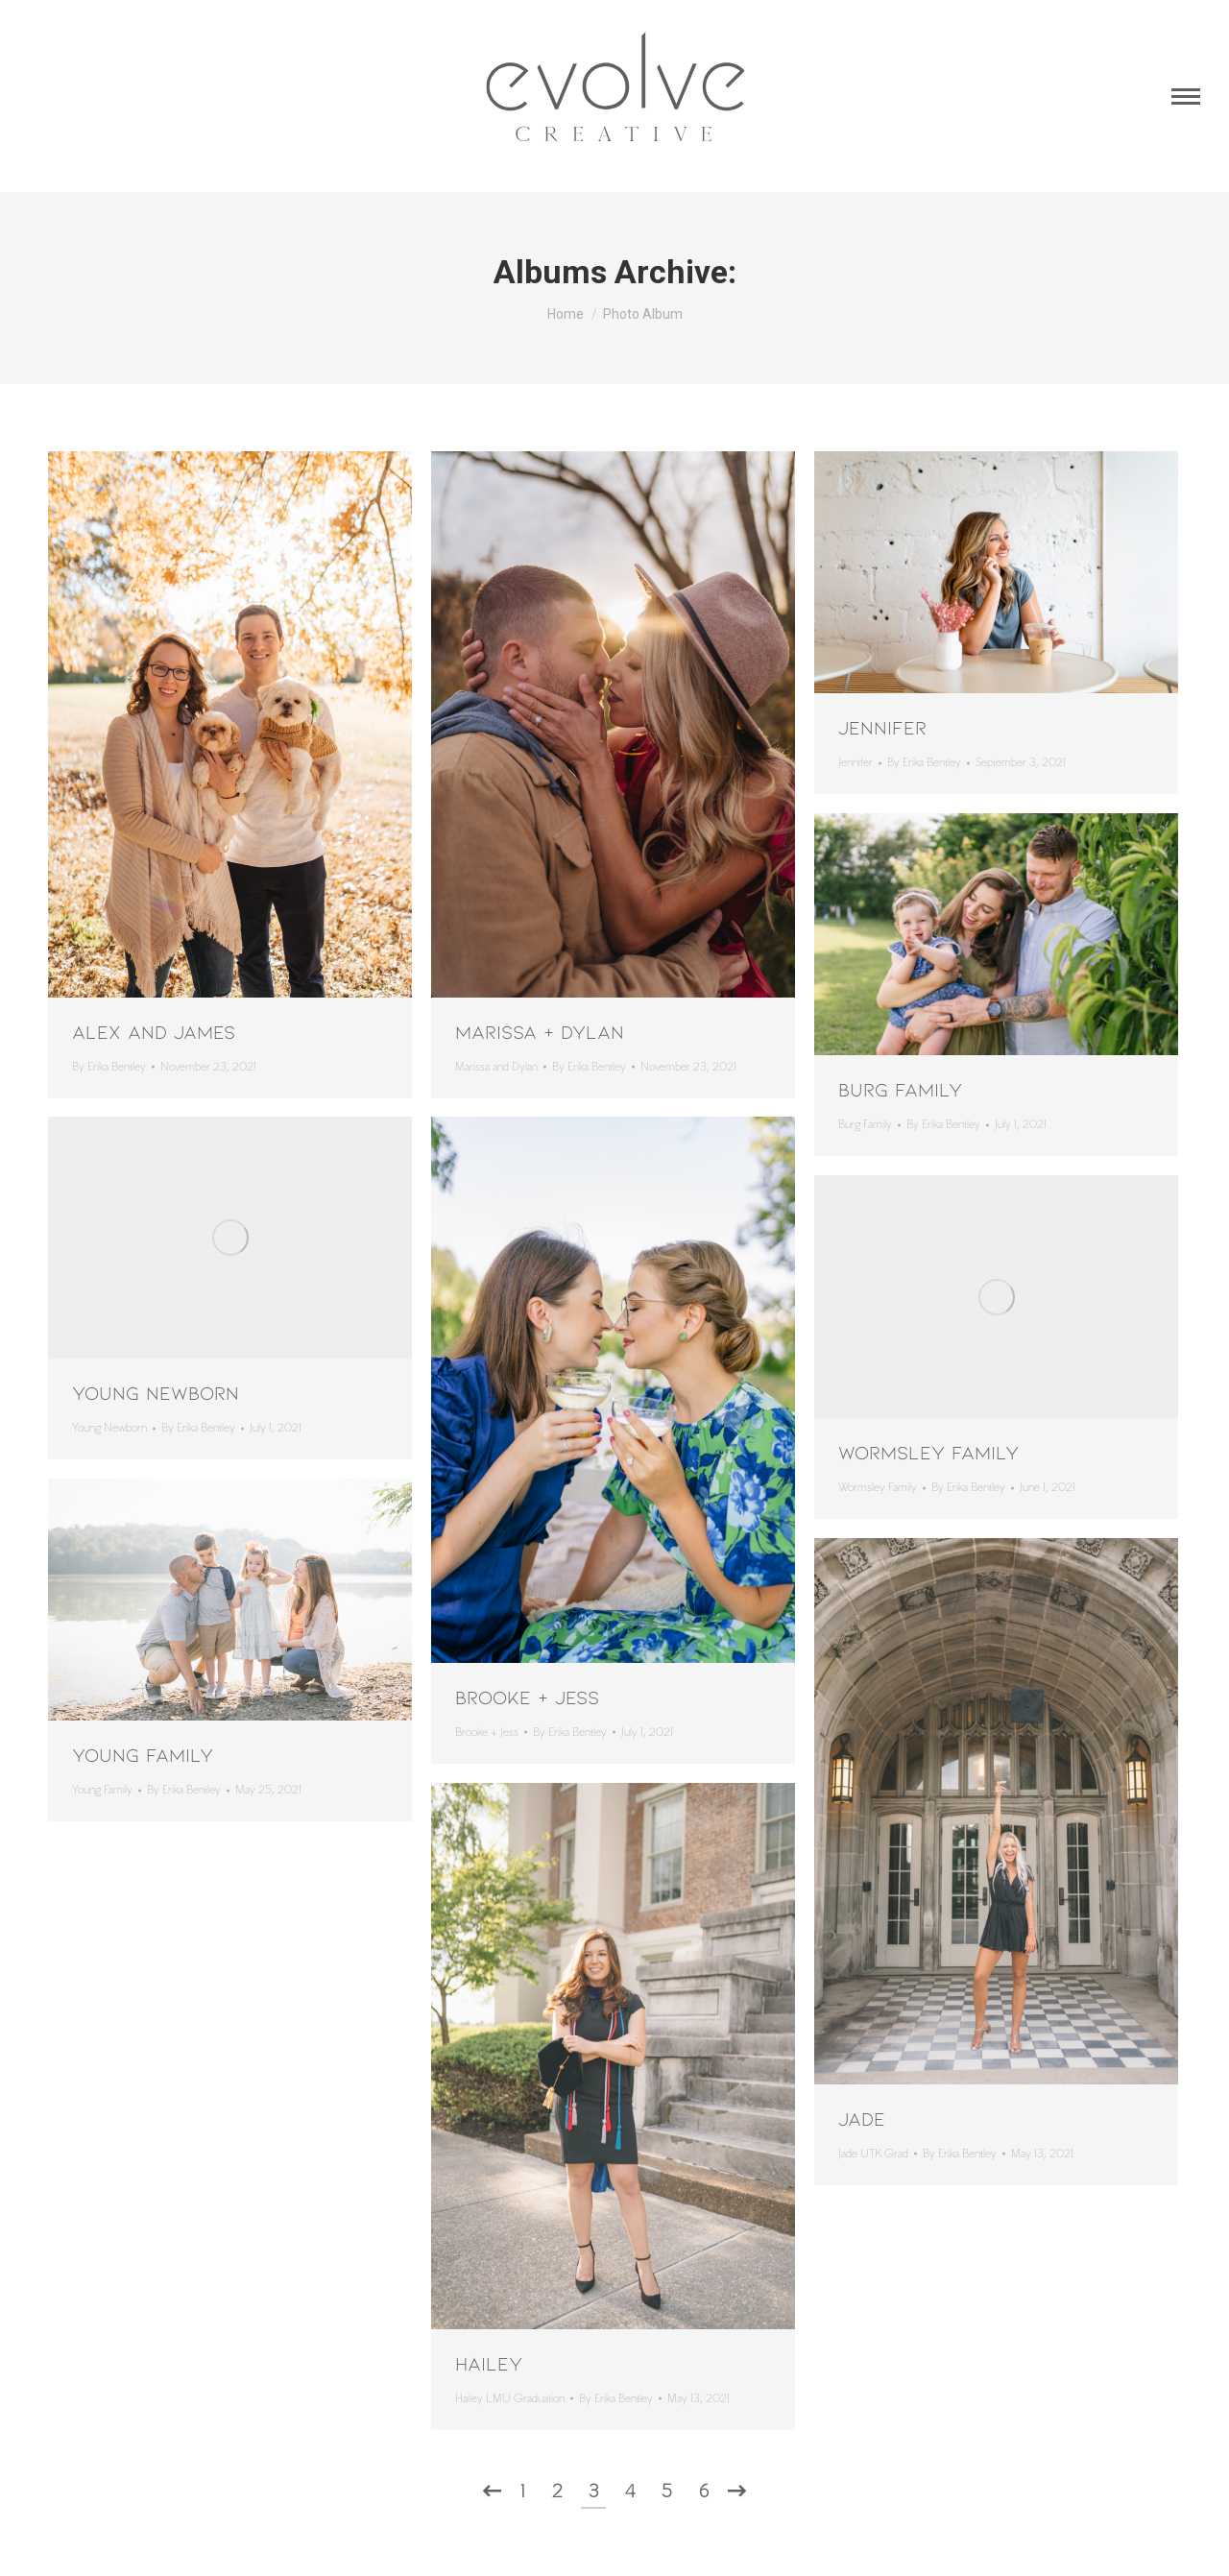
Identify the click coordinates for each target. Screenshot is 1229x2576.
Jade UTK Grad (873, 2154)
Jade (861, 2118)
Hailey (488, 2362)
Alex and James (153, 1031)
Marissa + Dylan (539, 1031)
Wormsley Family (928, 1451)
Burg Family (900, 1088)
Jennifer (882, 726)
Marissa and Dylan (496, 1067)
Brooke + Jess (527, 1696)
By (109, 1067)
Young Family (142, 1754)
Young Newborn (155, 1392)
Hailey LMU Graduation (510, 2399)
